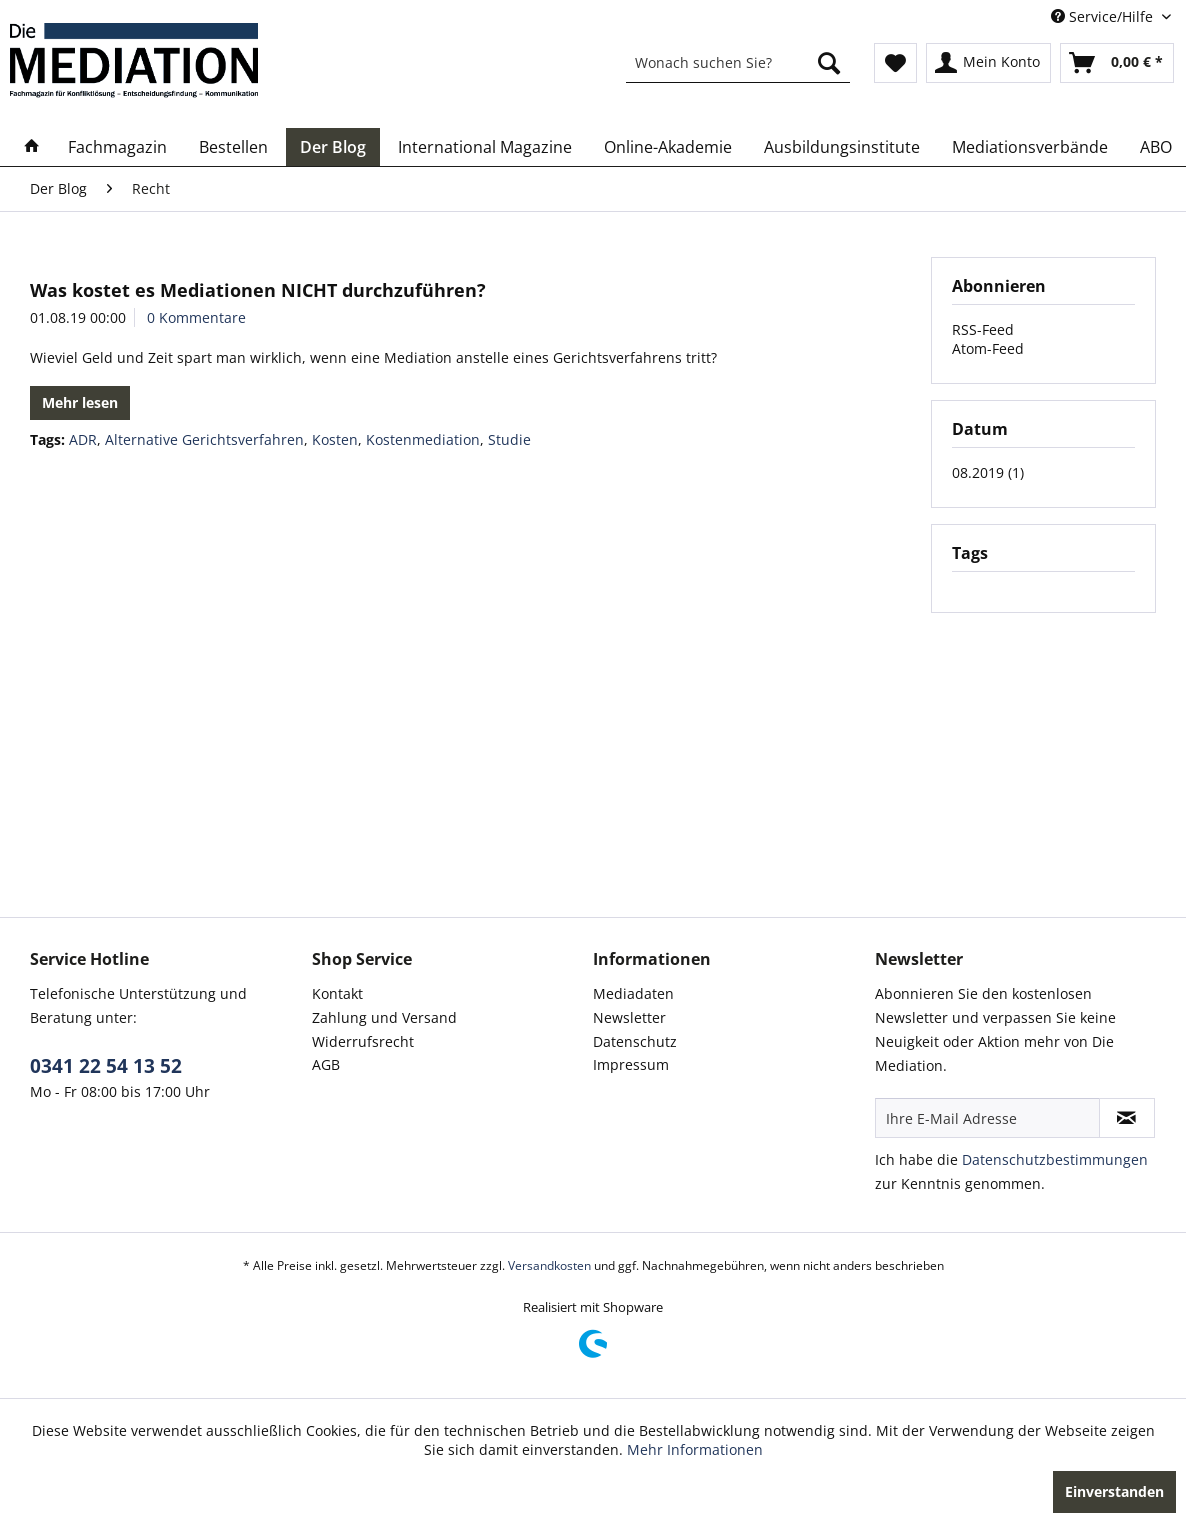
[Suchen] (829, 63)
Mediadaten (633, 993)
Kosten (335, 439)
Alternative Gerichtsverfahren (204, 439)
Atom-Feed (988, 348)
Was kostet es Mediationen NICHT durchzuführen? (258, 290)
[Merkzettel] (895, 63)
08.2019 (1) (988, 472)
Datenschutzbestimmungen (1055, 1159)
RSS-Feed (983, 329)
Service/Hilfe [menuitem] (1104, 16)
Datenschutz (635, 1041)
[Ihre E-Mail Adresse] (987, 1118)
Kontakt (337, 993)
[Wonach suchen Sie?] (738, 63)
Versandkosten (549, 1265)
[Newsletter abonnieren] (1127, 1118)
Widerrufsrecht (363, 1041)
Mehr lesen (80, 402)
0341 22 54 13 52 (106, 1066)
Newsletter (629, 1017)
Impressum (631, 1064)
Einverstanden (1114, 1491)
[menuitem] (738, 63)
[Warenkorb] (1117, 63)
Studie (509, 439)
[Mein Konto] (988, 63)
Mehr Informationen (695, 1449)
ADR (83, 439)
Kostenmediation (423, 439)
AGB (326, 1064)
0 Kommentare (196, 317)
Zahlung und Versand (384, 1017)
